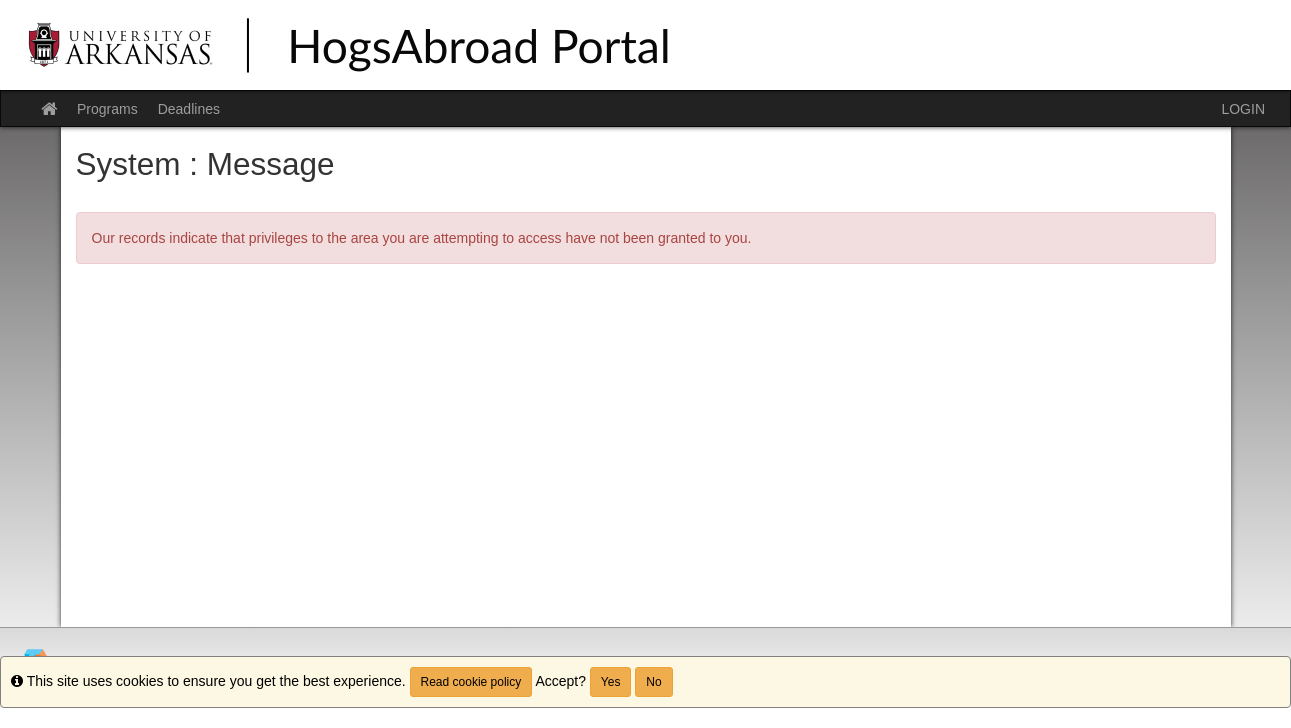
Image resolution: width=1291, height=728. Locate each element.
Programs (107, 109)
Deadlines (189, 109)
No (653, 682)
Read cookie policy (471, 682)
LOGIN (1243, 109)
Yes (611, 682)
